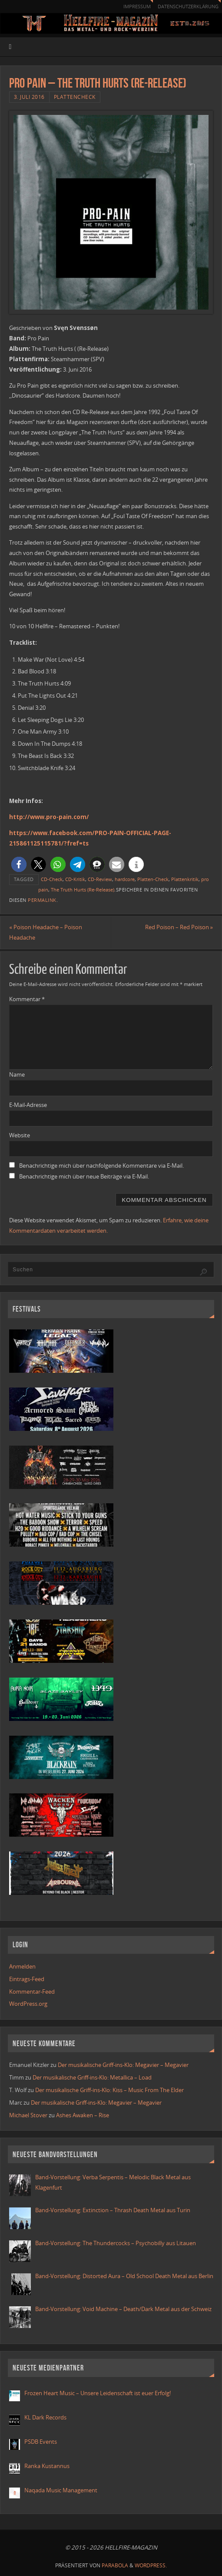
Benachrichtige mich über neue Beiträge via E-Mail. (84, 1176)
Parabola (115, 2565)
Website (19, 1135)
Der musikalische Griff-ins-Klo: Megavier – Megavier (123, 2065)
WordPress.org (28, 2004)
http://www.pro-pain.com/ (49, 817)
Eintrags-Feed (26, 1979)
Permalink (42, 900)
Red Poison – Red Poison (179, 927)
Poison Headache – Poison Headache (45, 933)
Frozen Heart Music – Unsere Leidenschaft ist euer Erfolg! (98, 2393)
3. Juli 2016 (29, 97)
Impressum (129, 6)
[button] (19, 864)
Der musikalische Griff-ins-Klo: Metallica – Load (92, 2078)
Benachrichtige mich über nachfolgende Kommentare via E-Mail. (101, 1165)
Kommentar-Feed (32, 1991)
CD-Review (100, 879)
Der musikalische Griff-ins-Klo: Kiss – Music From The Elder (109, 2090)
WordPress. (151, 2565)
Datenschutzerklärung (185, 6)
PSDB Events (40, 2441)
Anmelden (22, 1967)
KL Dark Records (45, 2417)
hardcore (125, 879)
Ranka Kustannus (47, 2466)
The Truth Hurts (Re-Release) (82, 889)
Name (17, 1075)
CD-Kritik (75, 879)
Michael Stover (28, 2115)
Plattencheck (75, 97)
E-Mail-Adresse (28, 1105)
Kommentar (27, 999)
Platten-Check (153, 879)
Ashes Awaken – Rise (82, 2115)
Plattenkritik (185, 879)
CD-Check (52, 879)
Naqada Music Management (60, 2490)
